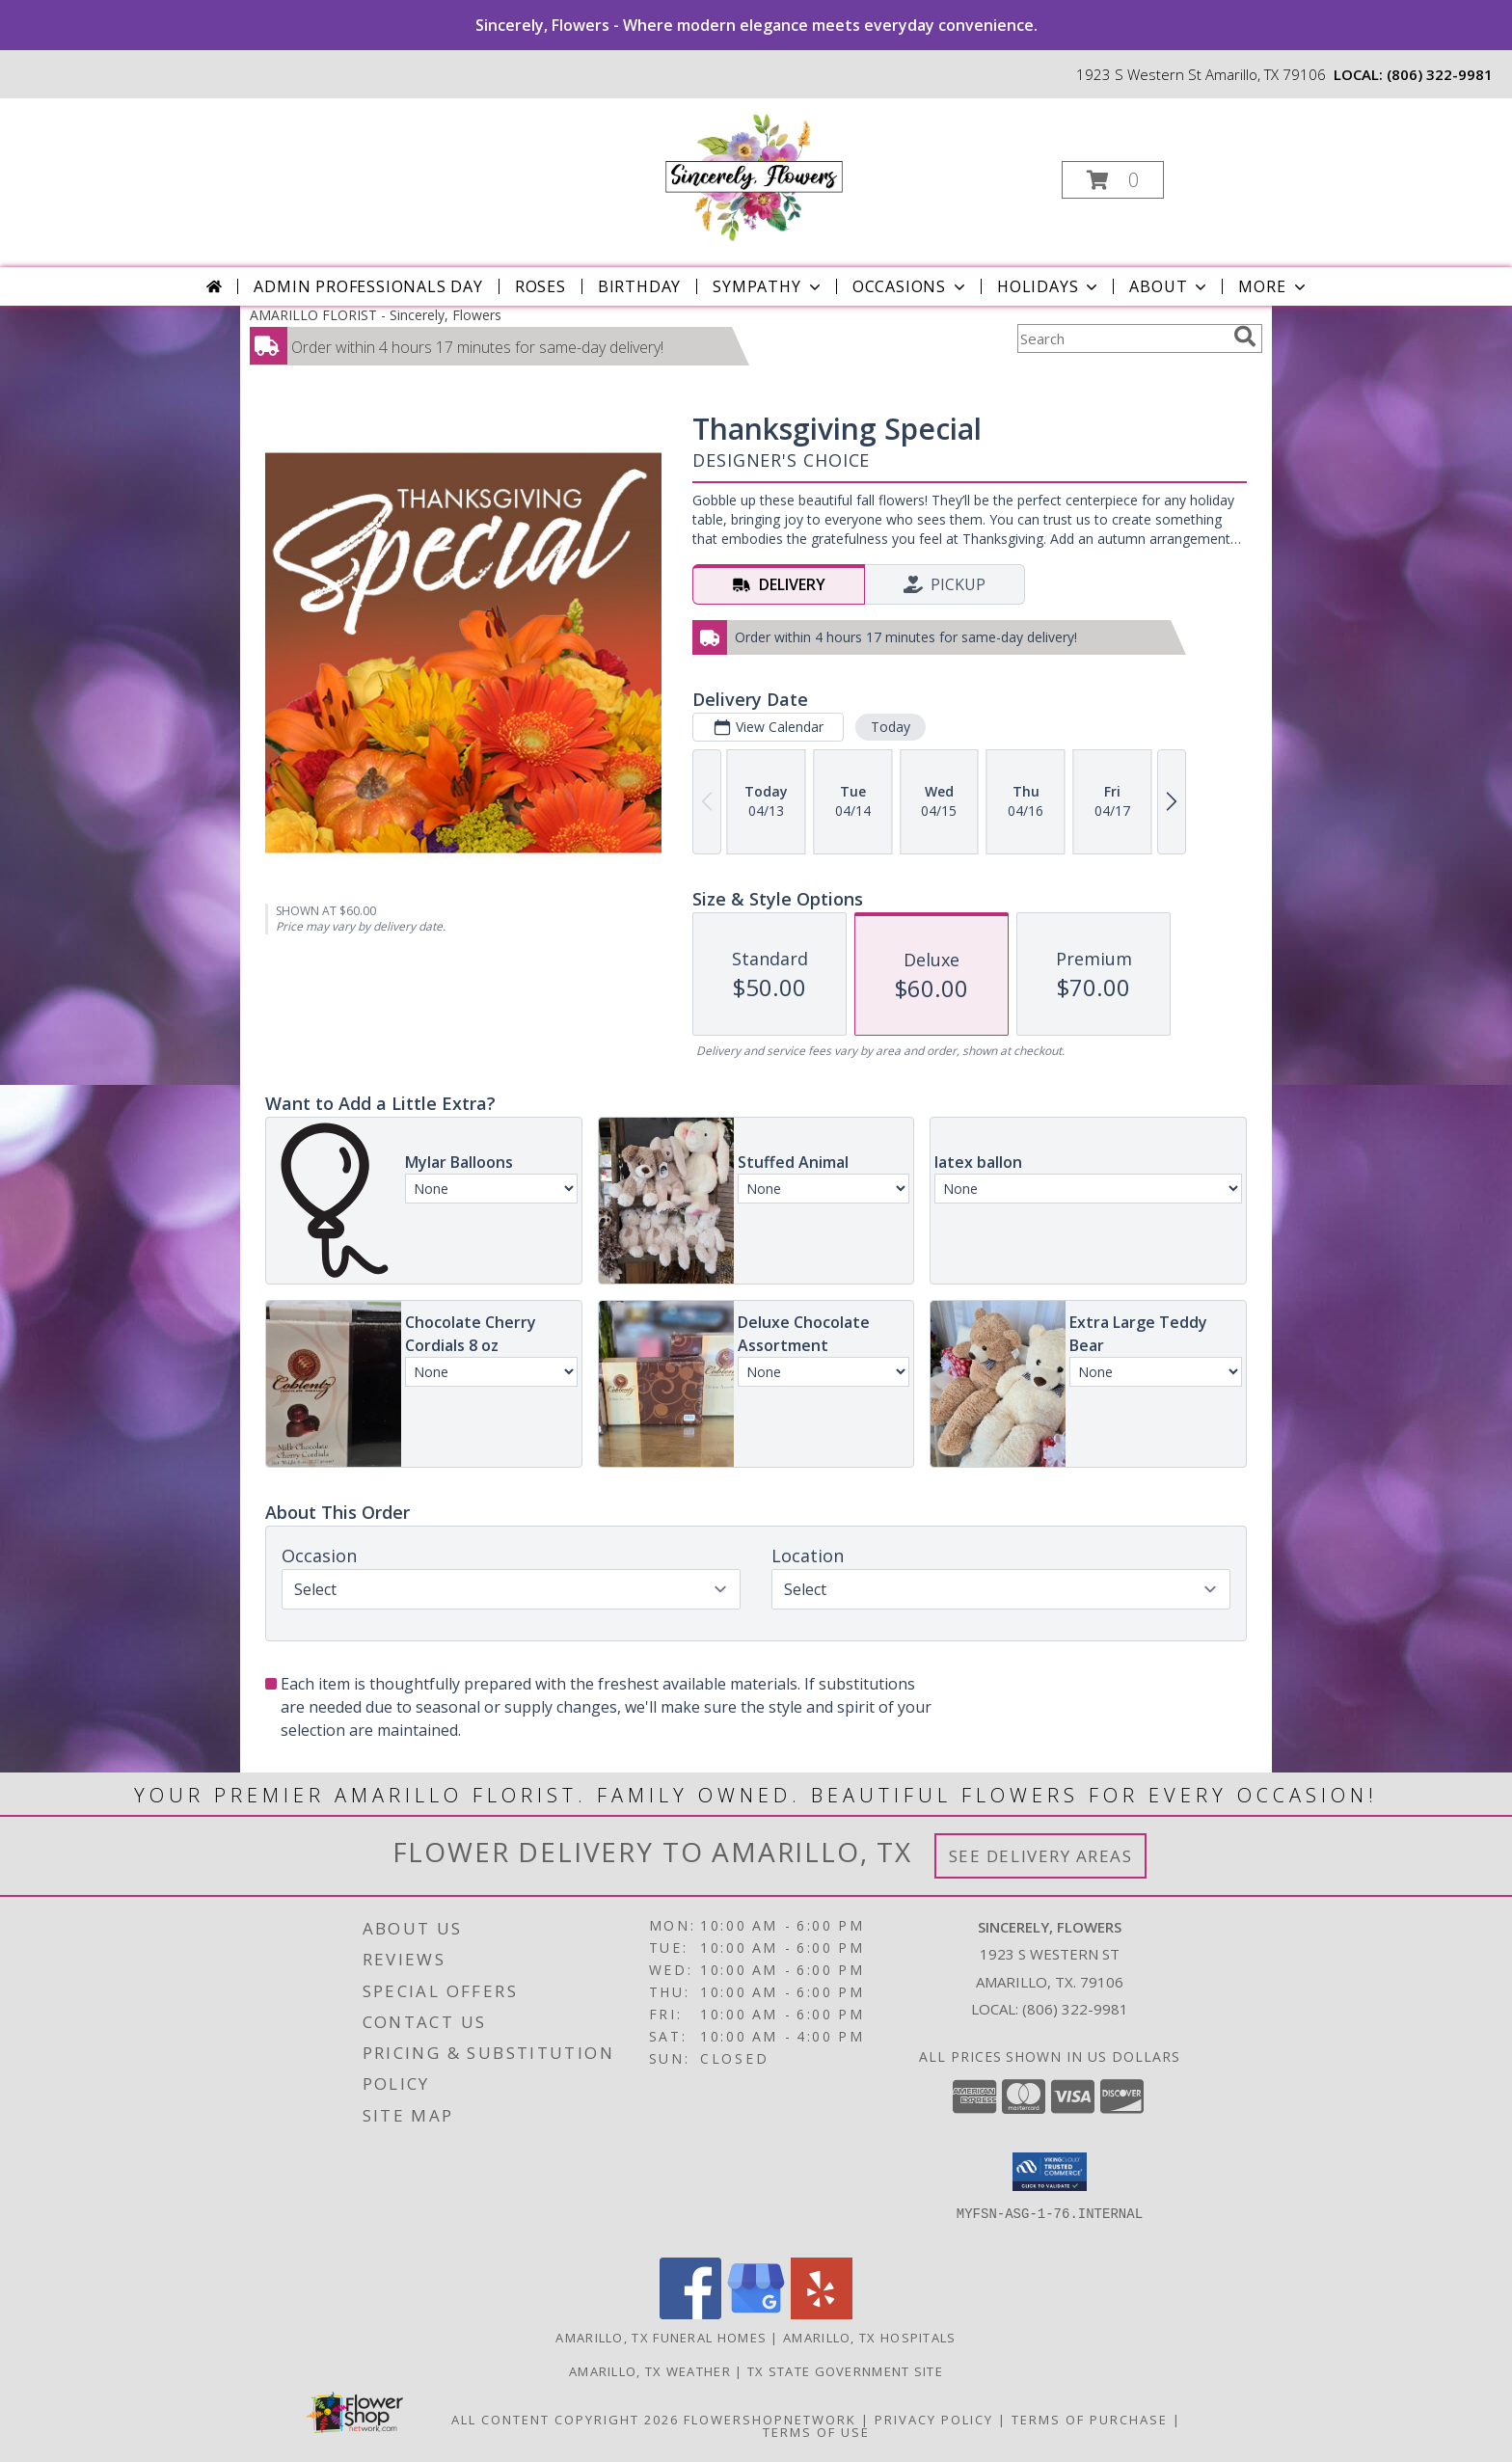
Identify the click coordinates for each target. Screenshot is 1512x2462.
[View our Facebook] (690, 2314)
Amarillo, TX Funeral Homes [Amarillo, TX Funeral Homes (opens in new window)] (661, 2337)
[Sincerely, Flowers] (754, 174)
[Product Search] (1121, 338)
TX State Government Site (845, 2371)
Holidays (1049, 286)
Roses (540, 286)
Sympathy (768, 286)
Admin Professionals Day (368, 286)
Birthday (639, 286)
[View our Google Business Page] (756, 2314)
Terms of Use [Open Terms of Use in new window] (816, 2432)
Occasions (910, 286)
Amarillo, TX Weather (650, 2371)
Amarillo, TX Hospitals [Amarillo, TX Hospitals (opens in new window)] (870, 2337)
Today (890, 726)
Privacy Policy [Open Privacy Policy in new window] (934, 2419)
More (1273, 286)
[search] (1244, 336)
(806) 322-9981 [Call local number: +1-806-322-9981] (1440, 74)
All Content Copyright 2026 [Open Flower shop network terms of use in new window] (565, 2419)
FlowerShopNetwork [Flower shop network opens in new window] (770, 2419)
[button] (1113, 180)
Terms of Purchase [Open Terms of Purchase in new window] (1090, 2419)
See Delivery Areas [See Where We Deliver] (1041, 1856)
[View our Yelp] (821, 2314)
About (1169, 286)
